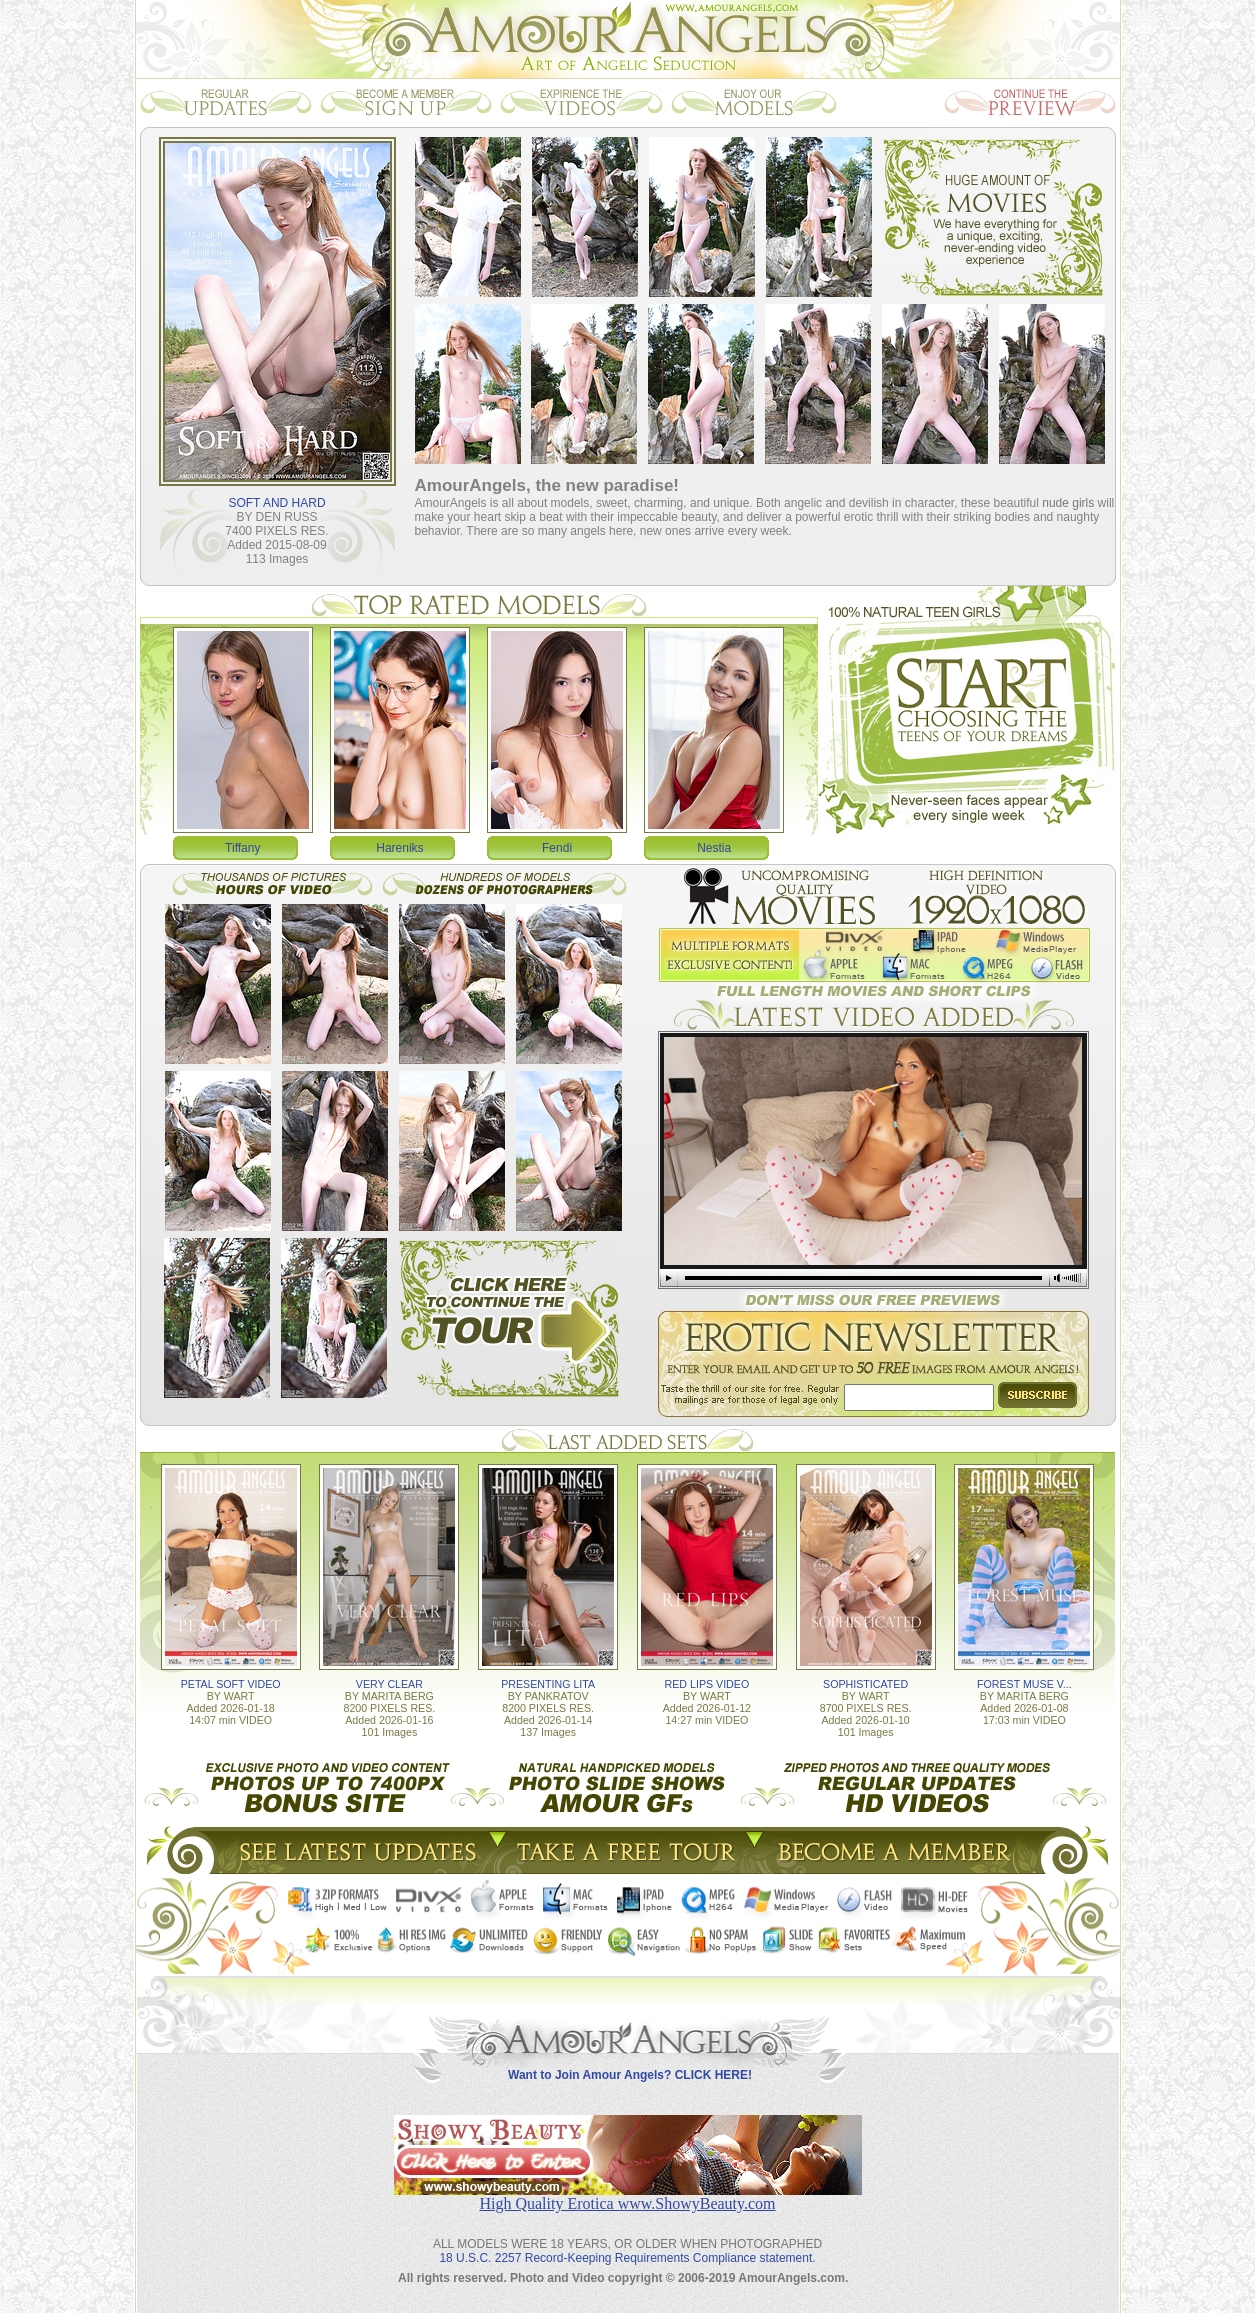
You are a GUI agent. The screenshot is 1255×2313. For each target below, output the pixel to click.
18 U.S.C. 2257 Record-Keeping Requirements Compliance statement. (627, 2258)
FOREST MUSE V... (1024, 1684)
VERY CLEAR (389, 1684)
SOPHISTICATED (865, 1684)
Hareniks (399, 848)
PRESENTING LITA (548, 1684)
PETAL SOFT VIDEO (231, 1684)
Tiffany (242, 848)
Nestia (714, 848)
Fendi (557, 848)
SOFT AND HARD (276, 503)
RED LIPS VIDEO (707, 1684)
